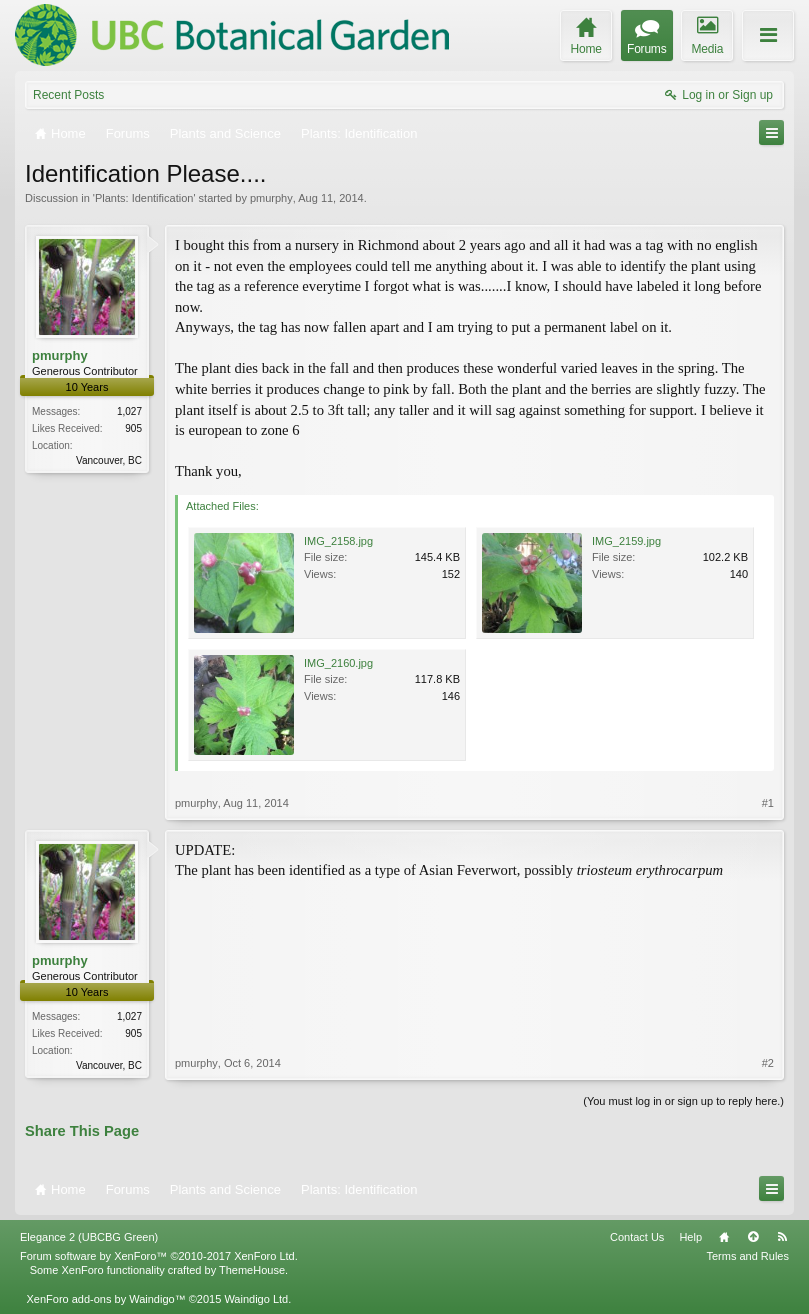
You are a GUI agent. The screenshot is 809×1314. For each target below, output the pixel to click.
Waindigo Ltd (256, 1299)
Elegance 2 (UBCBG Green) (89, 1237)
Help (690, 1237)
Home (724, 1237)
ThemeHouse (252, 1270)
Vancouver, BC (109, 460)
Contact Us (637, 1237)
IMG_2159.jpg (626, 541)
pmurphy (271, 198)
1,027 (129, 411)
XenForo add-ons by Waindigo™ (105, 1299)
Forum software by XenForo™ (159, 1256)
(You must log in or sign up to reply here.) (683, 1101)
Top (753, 1237)
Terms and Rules (747, 1256)
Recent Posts (68, 95)
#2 (768, 1063)
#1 (768, 803)
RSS (782, 1237)
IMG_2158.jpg (338, 541)
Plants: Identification (144, 198)
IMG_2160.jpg (338, 663)
